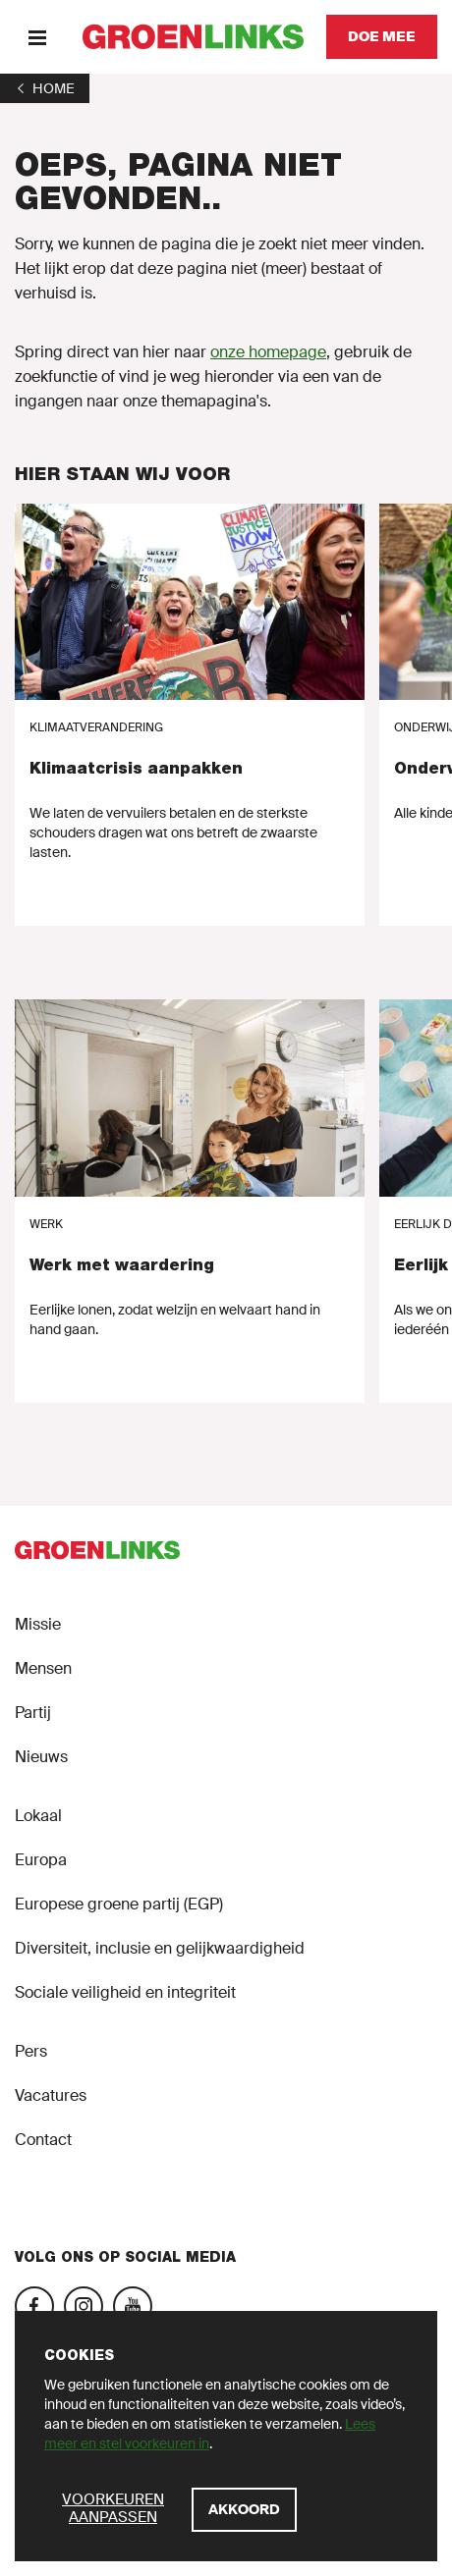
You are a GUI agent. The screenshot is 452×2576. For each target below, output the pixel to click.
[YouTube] (132, 2306)
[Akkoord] (244, 2510)
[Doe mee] (381, 37)
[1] (44, 88)
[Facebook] (34, 2306)
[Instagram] (83, 2306)
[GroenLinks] (193, 37)
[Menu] (37, 37)
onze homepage (268, 352)
